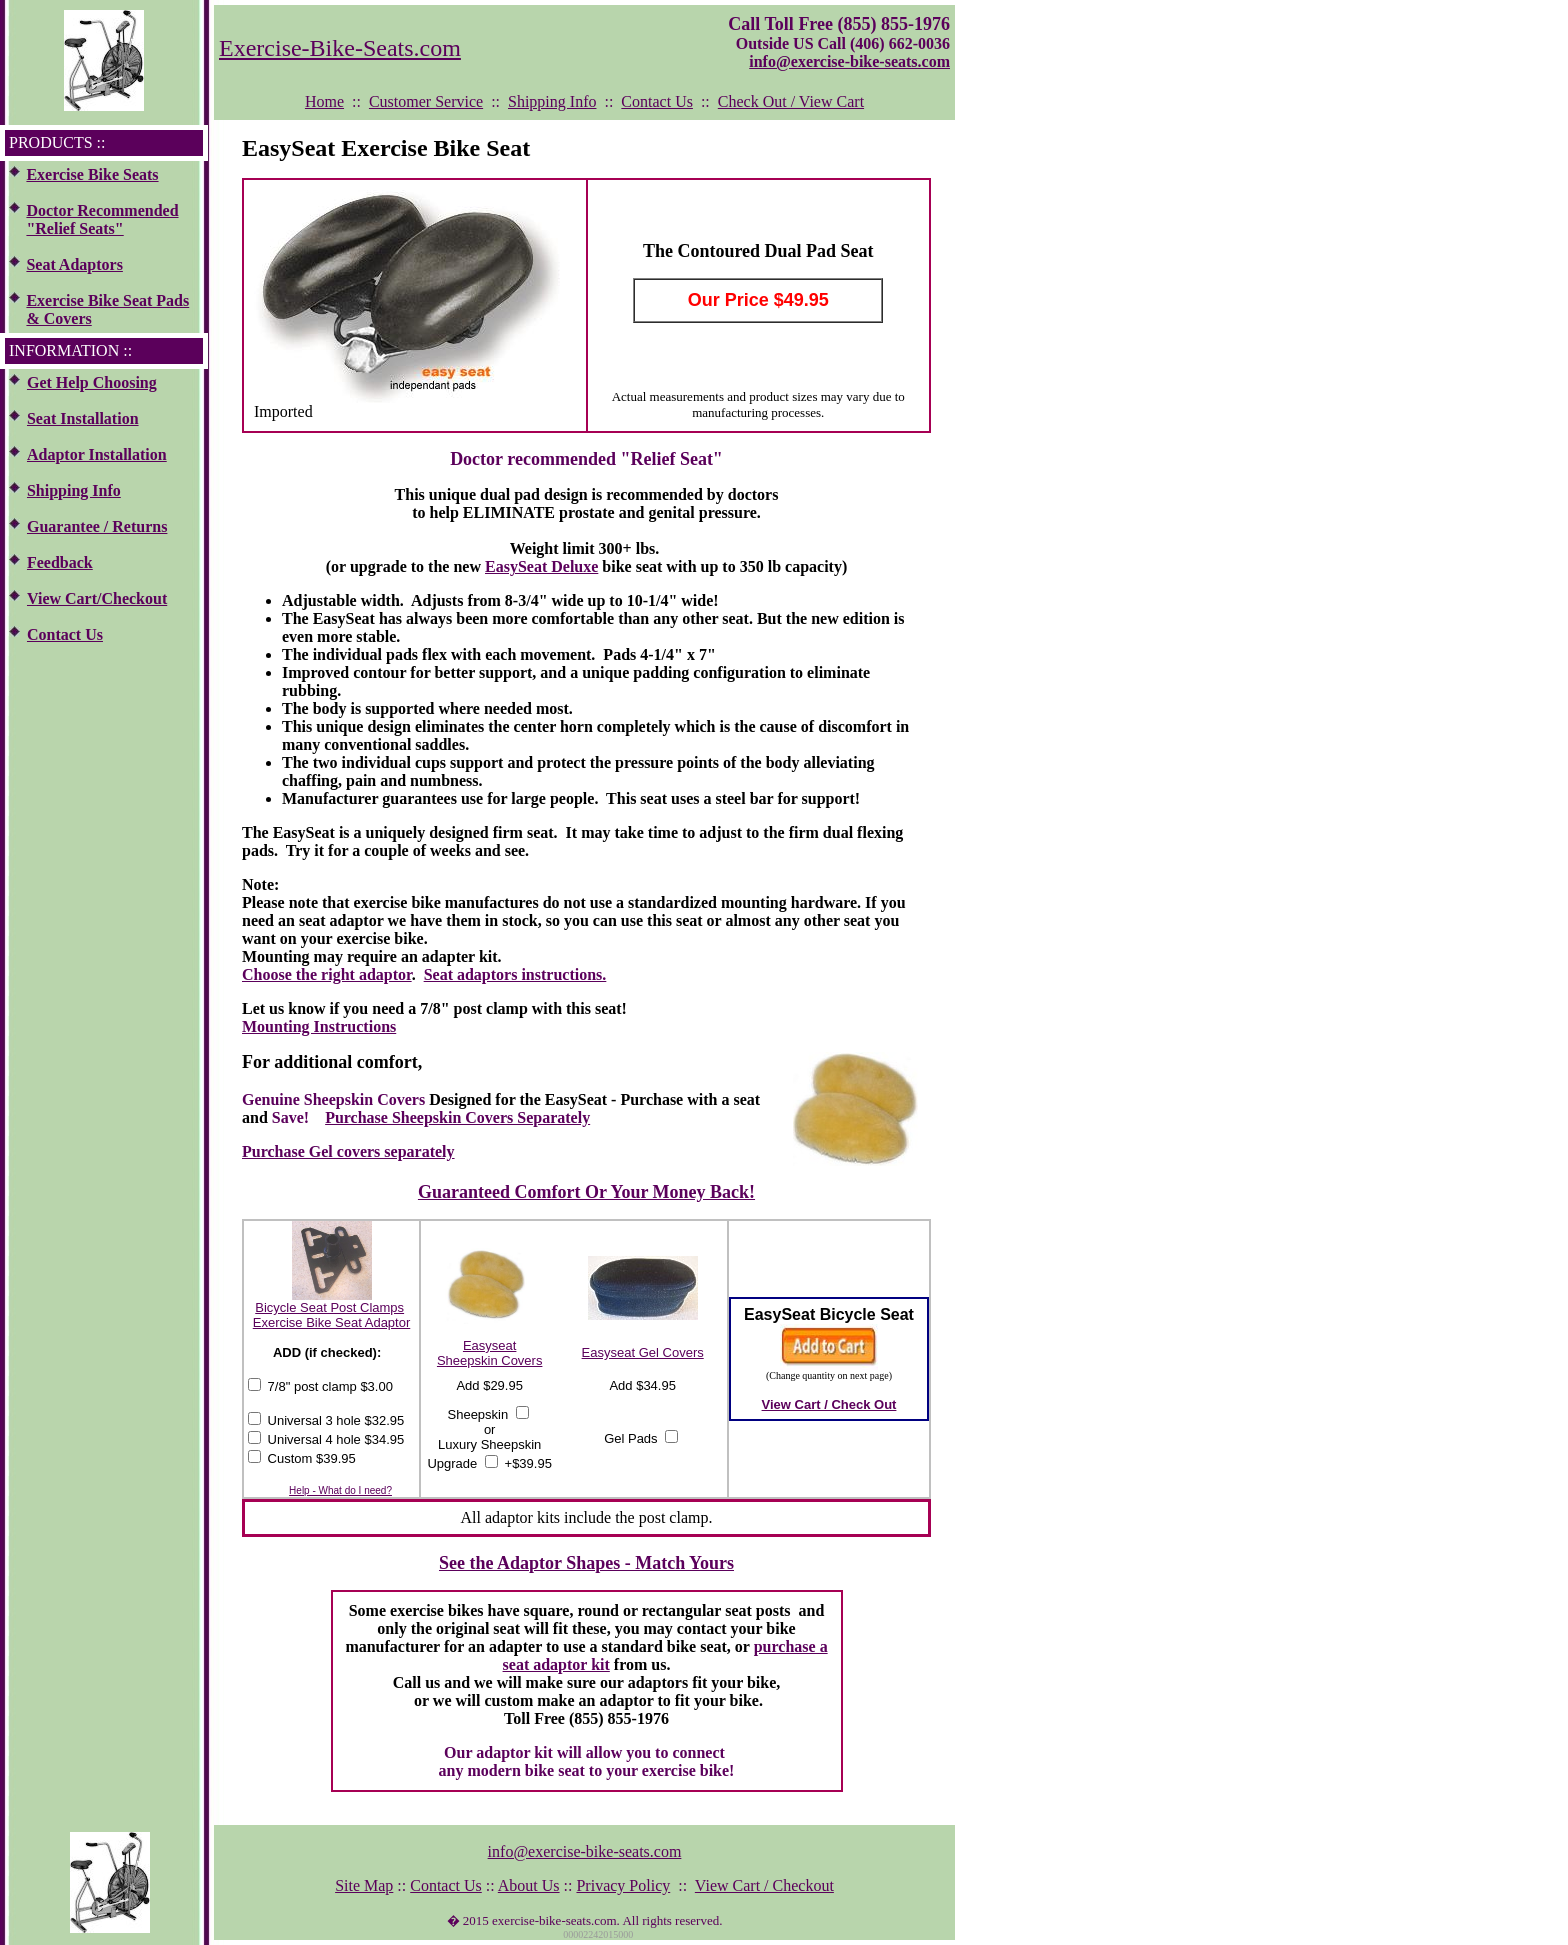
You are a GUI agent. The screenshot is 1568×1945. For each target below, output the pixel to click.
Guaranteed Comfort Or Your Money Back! (586, 1192)
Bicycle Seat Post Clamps (329, 1307)
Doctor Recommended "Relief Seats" (102, 219)
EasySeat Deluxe (541, 566)
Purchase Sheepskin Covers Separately (457, 1117)
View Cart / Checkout (764, 1885)
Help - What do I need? (340, 1490)
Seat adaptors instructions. (515, 974)
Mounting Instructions (319, 1026)
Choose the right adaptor (327, 974)
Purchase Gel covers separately (348, 1151)
